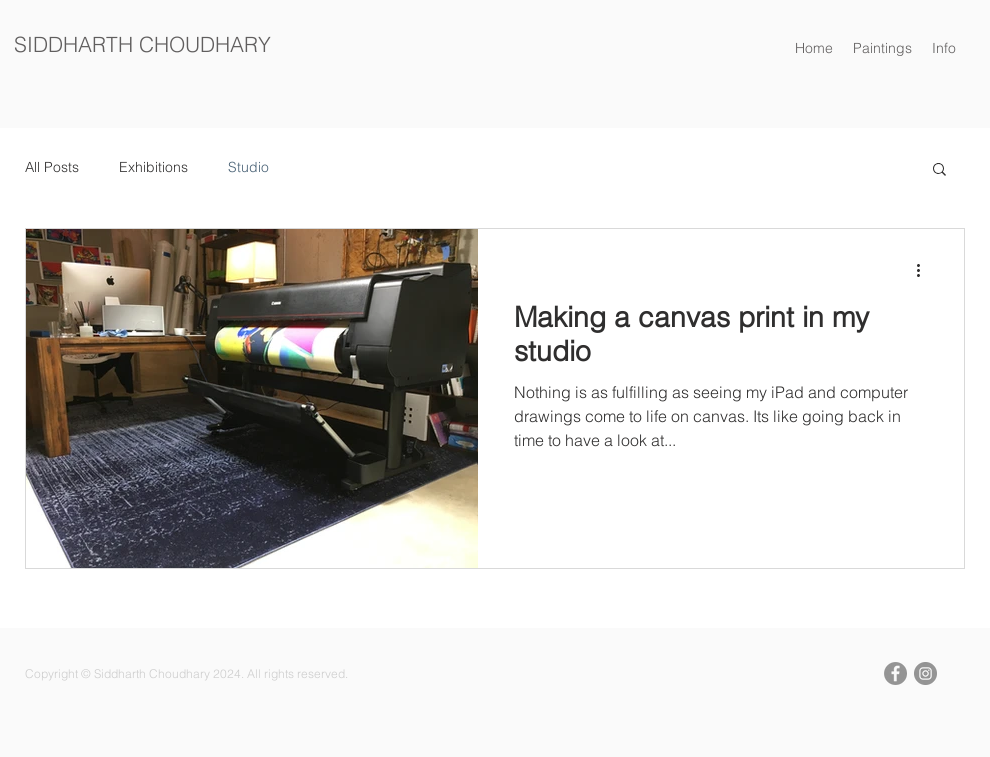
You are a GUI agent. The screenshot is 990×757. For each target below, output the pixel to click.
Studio (248, 167)
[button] (944, 48)
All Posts (52, 167)
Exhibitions (153, 167)
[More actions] (925, 270)
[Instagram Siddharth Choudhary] (925, 673)
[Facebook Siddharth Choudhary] (895, 673)
